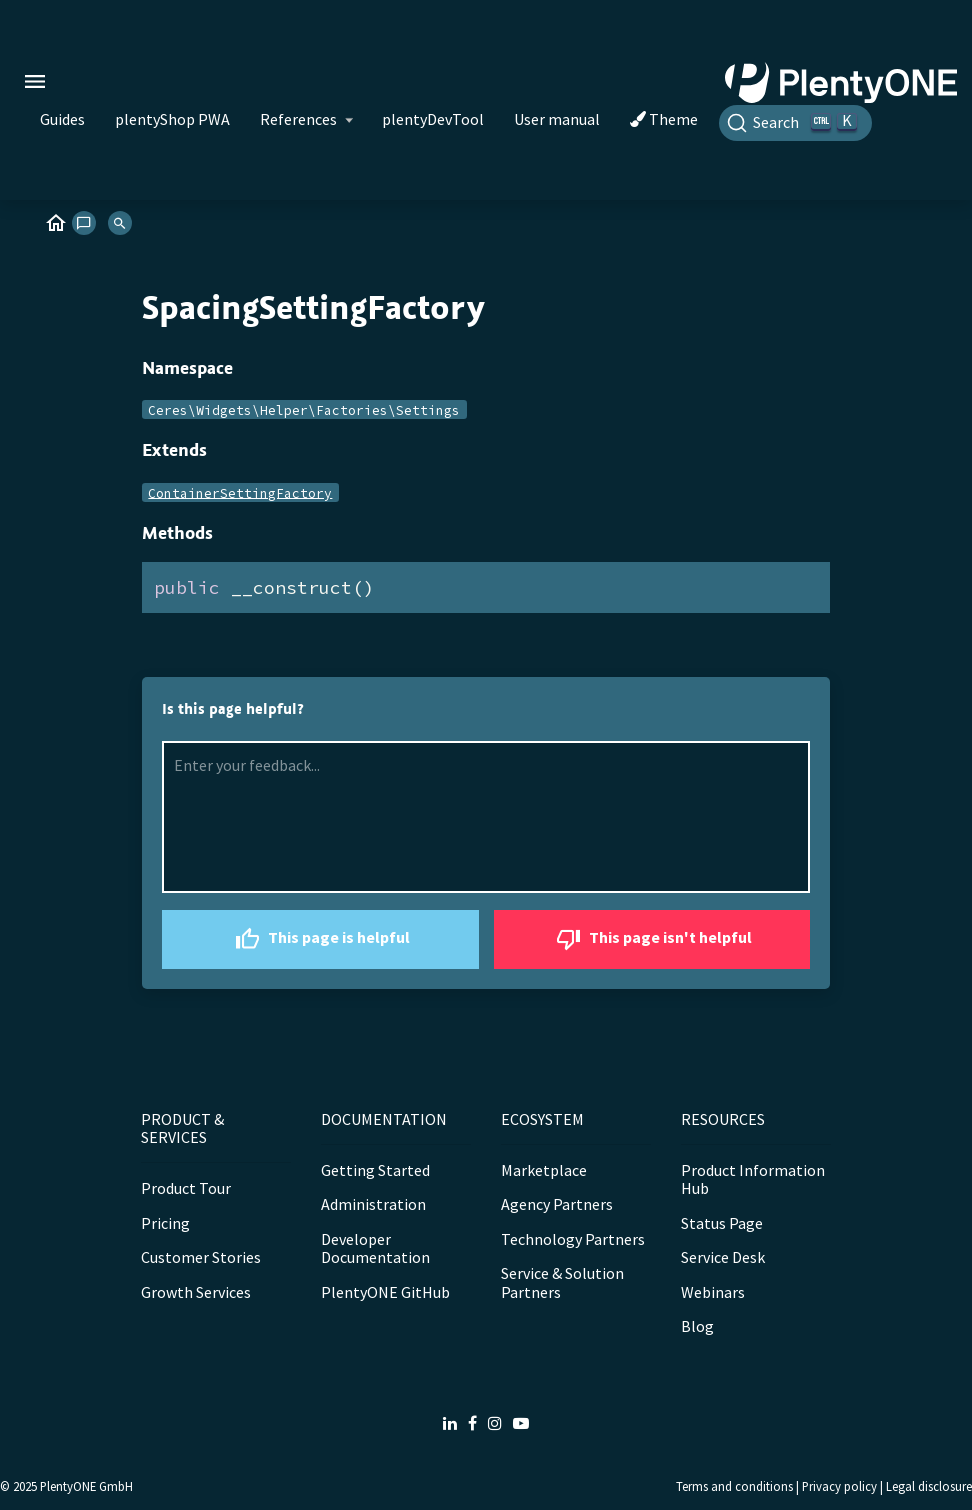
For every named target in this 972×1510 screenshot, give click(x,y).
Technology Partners (573, 1239)
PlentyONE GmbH (86, 1486)
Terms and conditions (734, 1486)
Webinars (713, 1292)
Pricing (165, 1223)
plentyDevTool (433, 119)
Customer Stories (201, 1257)
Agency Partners (557, 1204)
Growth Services (196, 1292)
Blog (697, 1326)
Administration (373, 1204)
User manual (557, 119)
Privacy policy (839, 1486)
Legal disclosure (929, 1486)
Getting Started (375, 1170)
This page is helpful (320, 939)
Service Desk (723, 1257)
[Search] (795, 123)
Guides (62, 119)
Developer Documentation (375, 1248)
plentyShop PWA (172, 119)
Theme (664, 119)
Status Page (722, 1223)
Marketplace (544, 1170)
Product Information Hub (753, 1179)
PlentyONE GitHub (385, 1292)
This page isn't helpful (651, 939)
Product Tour (186, 1188)
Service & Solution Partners (562, 1282)
